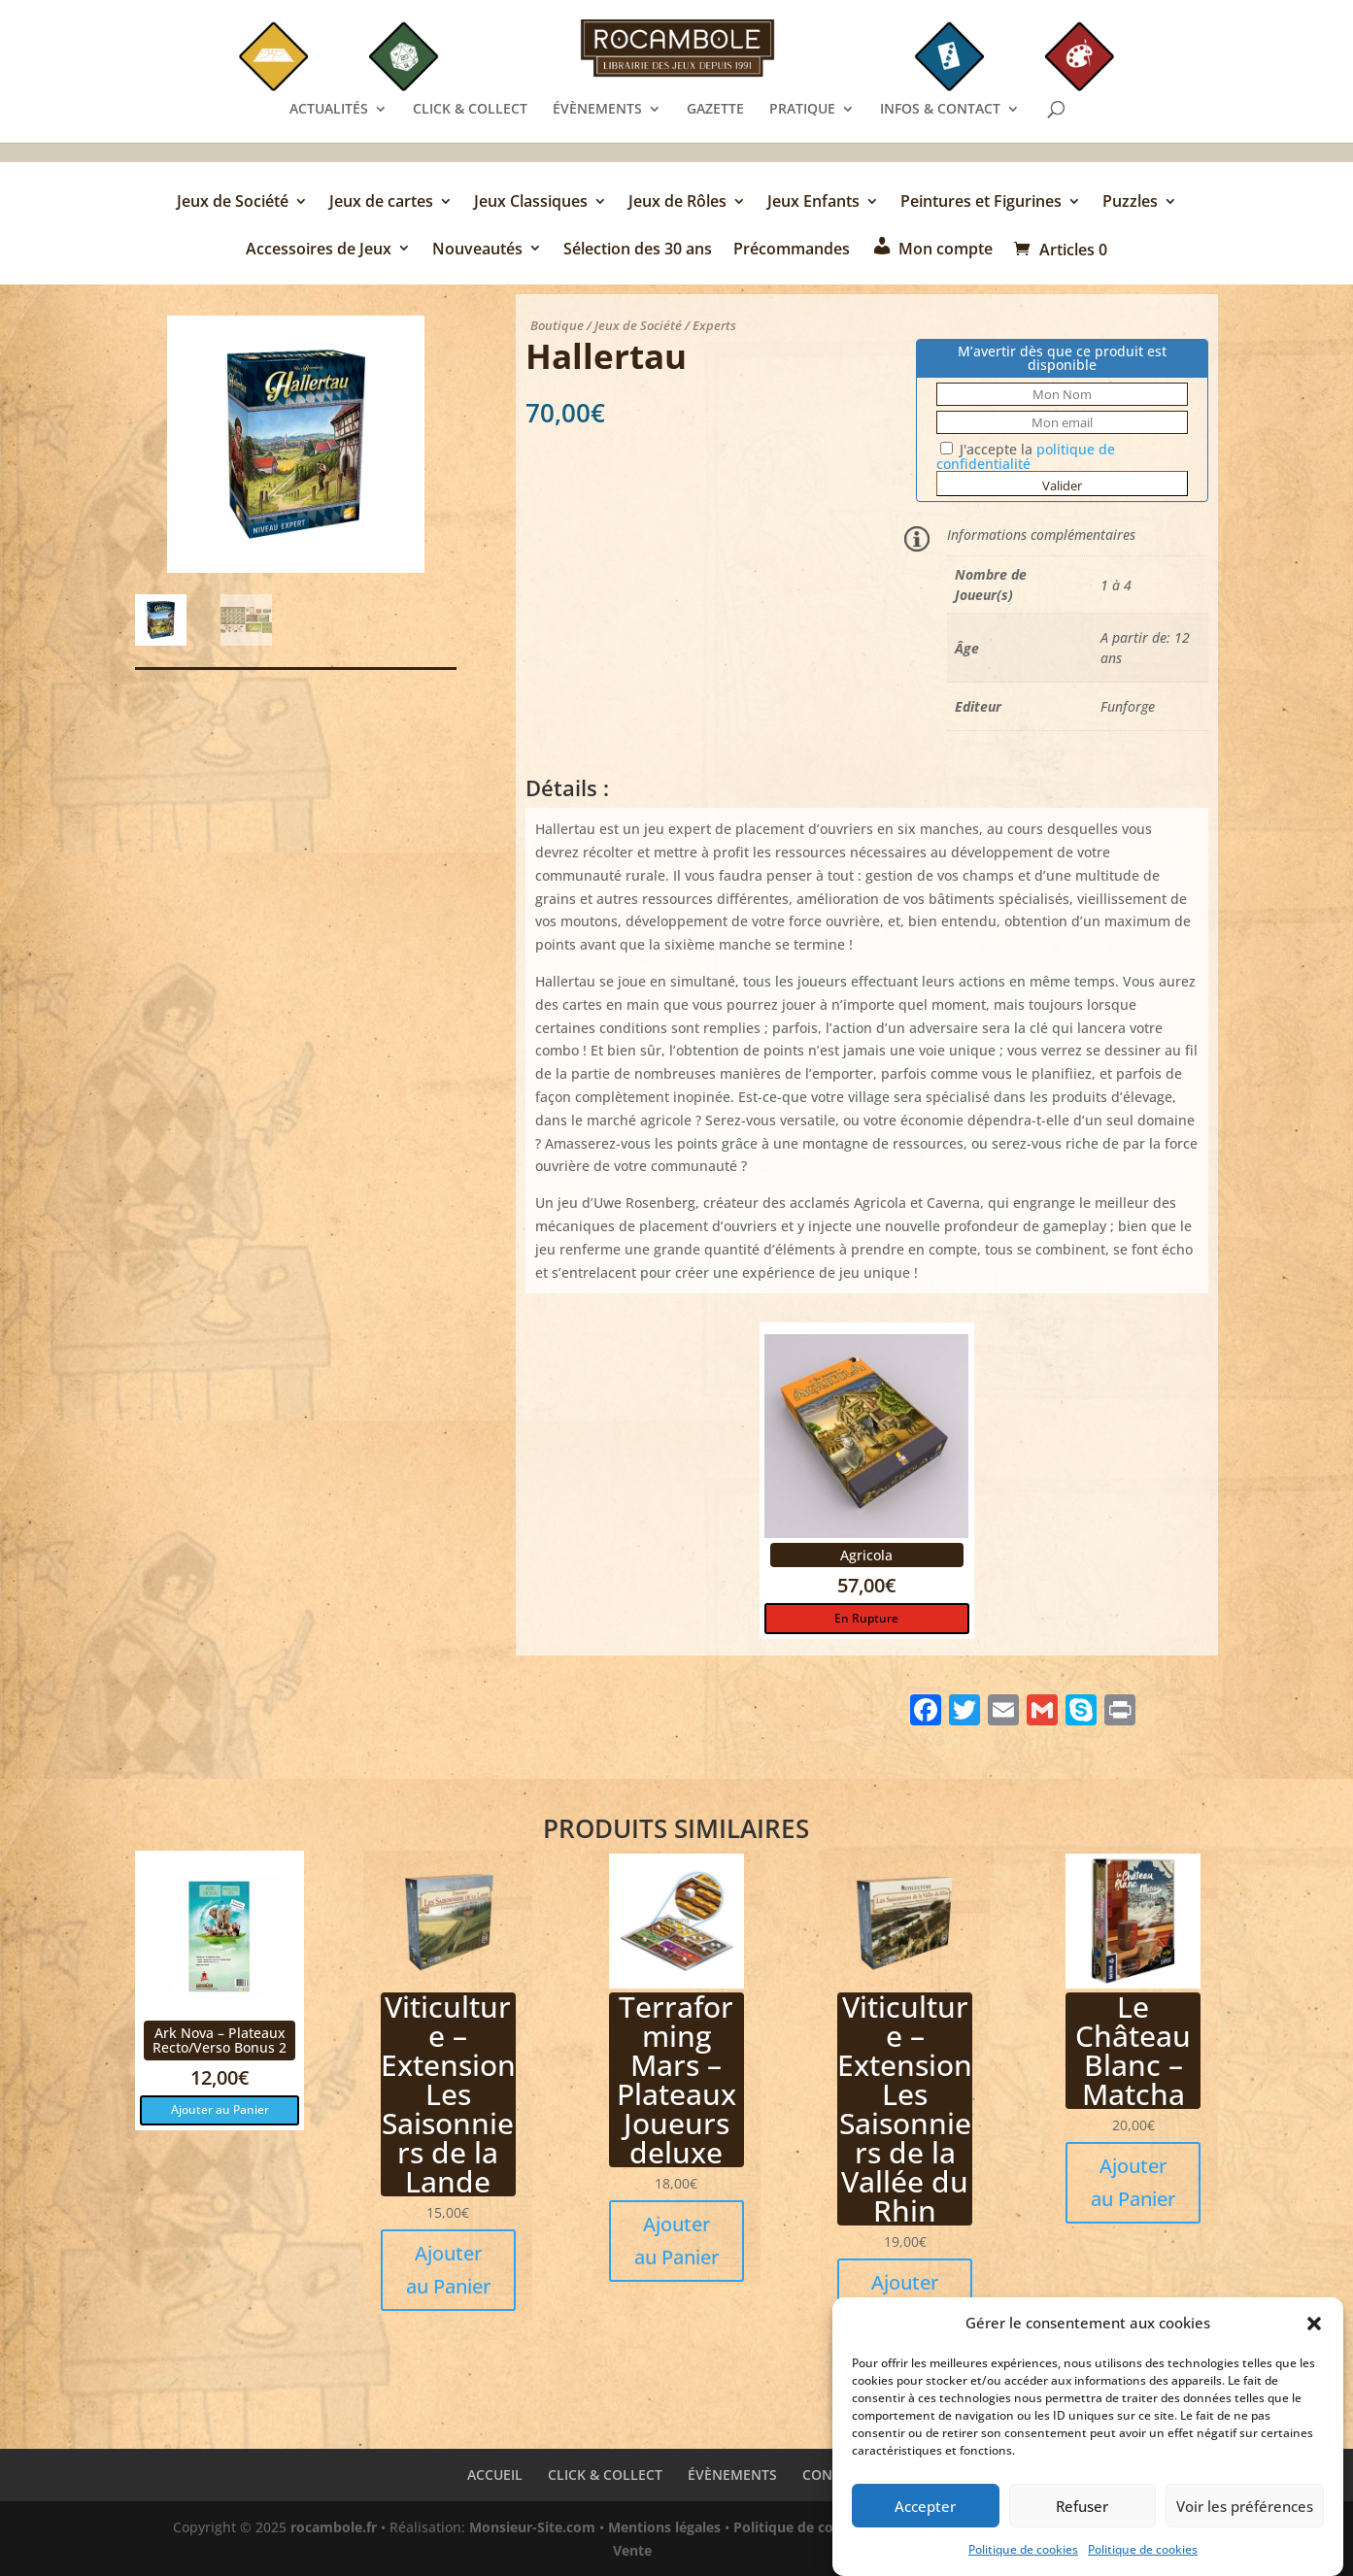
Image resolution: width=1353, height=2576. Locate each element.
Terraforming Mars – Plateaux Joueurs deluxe (676, 2079)
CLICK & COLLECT (470, 109)
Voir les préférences (1244, 2513)
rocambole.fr (333, 2527)
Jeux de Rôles (677, 203)
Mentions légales (664, 2527)
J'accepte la (1025, 456)
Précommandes (791, 250)
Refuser (1082, 2513)
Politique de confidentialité (824, 2527)
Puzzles (1130, 203)
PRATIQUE (802, 109)
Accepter (925, 2513)
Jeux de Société (232, 203)
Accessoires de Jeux (318, 250)
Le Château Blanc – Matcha (1133, 2050)
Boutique (557, 325)
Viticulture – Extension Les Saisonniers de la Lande (448, 2094)
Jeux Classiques (531, 203)
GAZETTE (715, 109)
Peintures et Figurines (981, 203)
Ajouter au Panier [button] (220, 2109)
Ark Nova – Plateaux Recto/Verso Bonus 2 (219, 2040)
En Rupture (866, 1618)
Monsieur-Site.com (532, 2527)
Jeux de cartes (381, 203)
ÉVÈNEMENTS (597, 109)
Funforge (1127, 706)
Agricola (866, 1555)
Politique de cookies (1023, 2557)
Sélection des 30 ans (637, 250)
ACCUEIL (495, 2474)
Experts (714, 325)
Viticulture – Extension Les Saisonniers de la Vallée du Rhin (904, 2108)
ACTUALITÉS (328, 109)
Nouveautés (477, 250)
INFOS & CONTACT (940, 109)
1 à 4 (1116, 585)
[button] (1314, 2331)
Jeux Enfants (813, 203)
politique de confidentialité (1025, 456)
